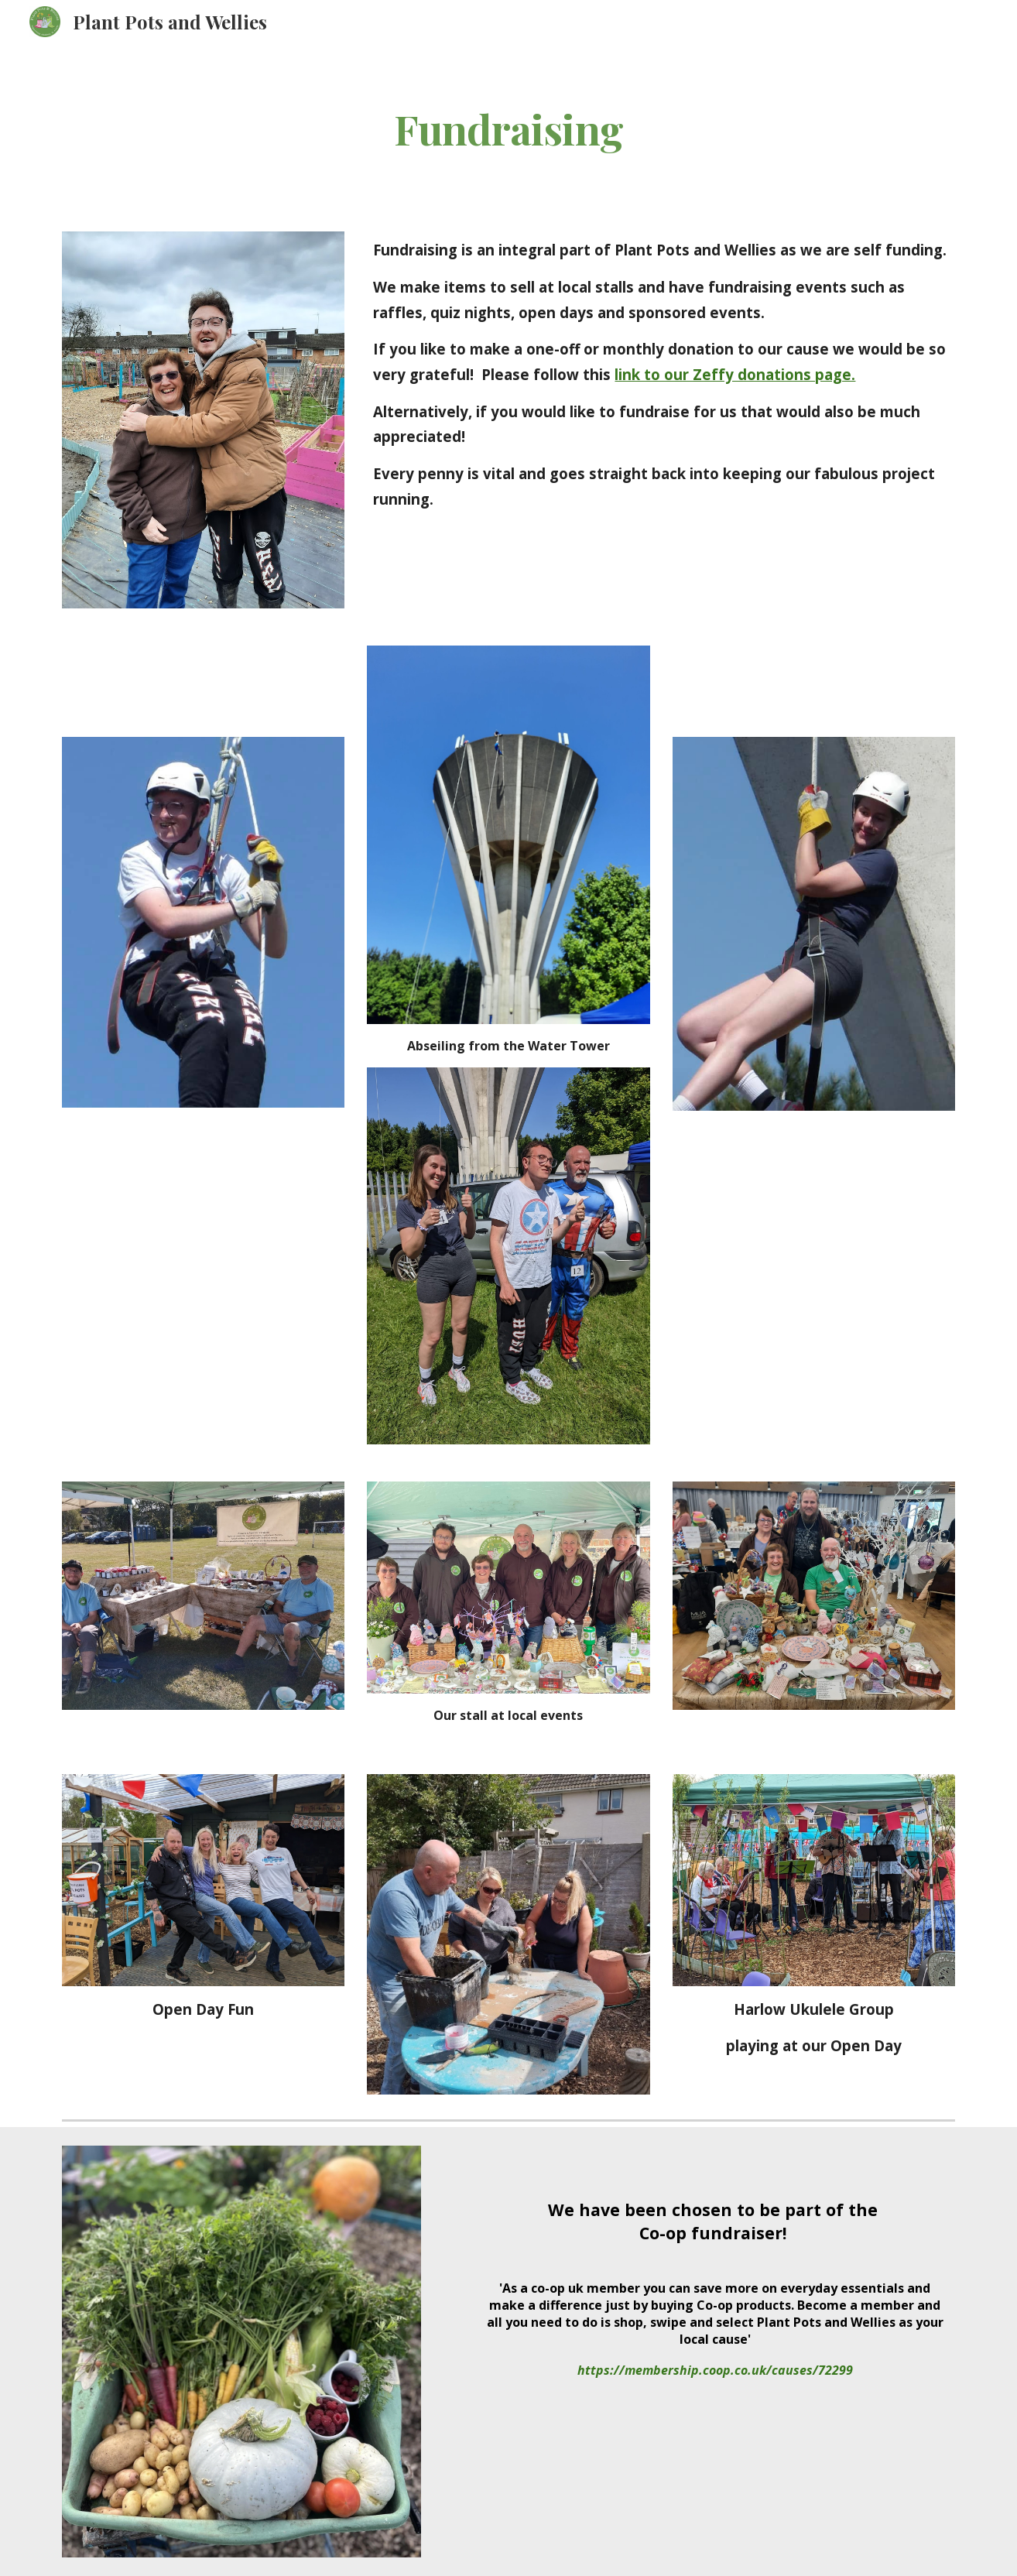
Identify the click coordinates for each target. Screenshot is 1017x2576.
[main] (508, 128)
